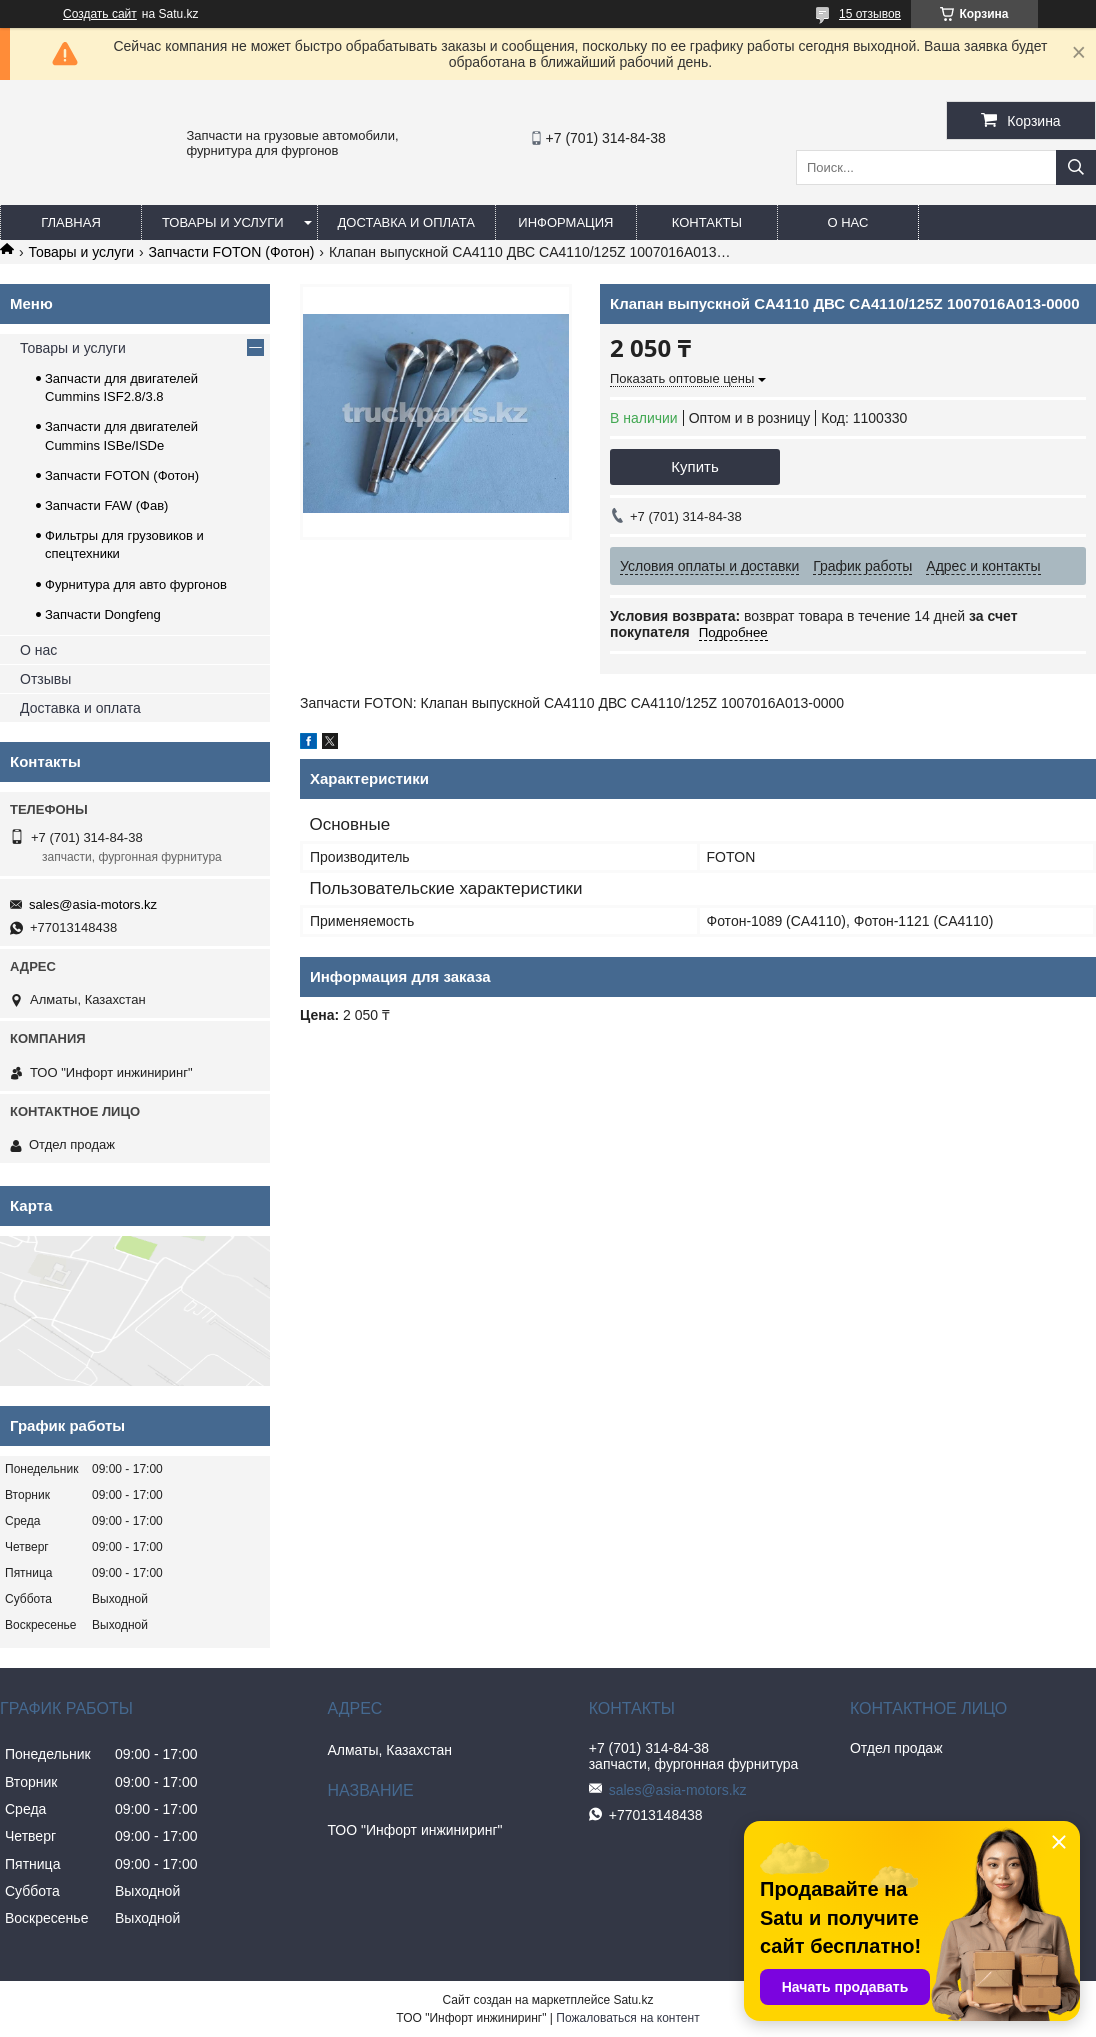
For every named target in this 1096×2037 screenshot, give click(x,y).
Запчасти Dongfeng (103, 614)
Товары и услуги (223, 222)
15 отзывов (870, 14)
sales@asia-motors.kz (93, 904)
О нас (847, 222)
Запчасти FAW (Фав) (106, 505)
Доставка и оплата (406, 222)
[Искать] (1076, 167)
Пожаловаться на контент (627, 2018)
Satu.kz (633, 2000)
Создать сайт (100, 14)
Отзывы (45, 679)
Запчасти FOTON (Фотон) (232, 252)
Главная (71, 222)
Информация (565, 222)
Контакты (707, 222)
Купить (694, 466)
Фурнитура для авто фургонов (136, 584)
